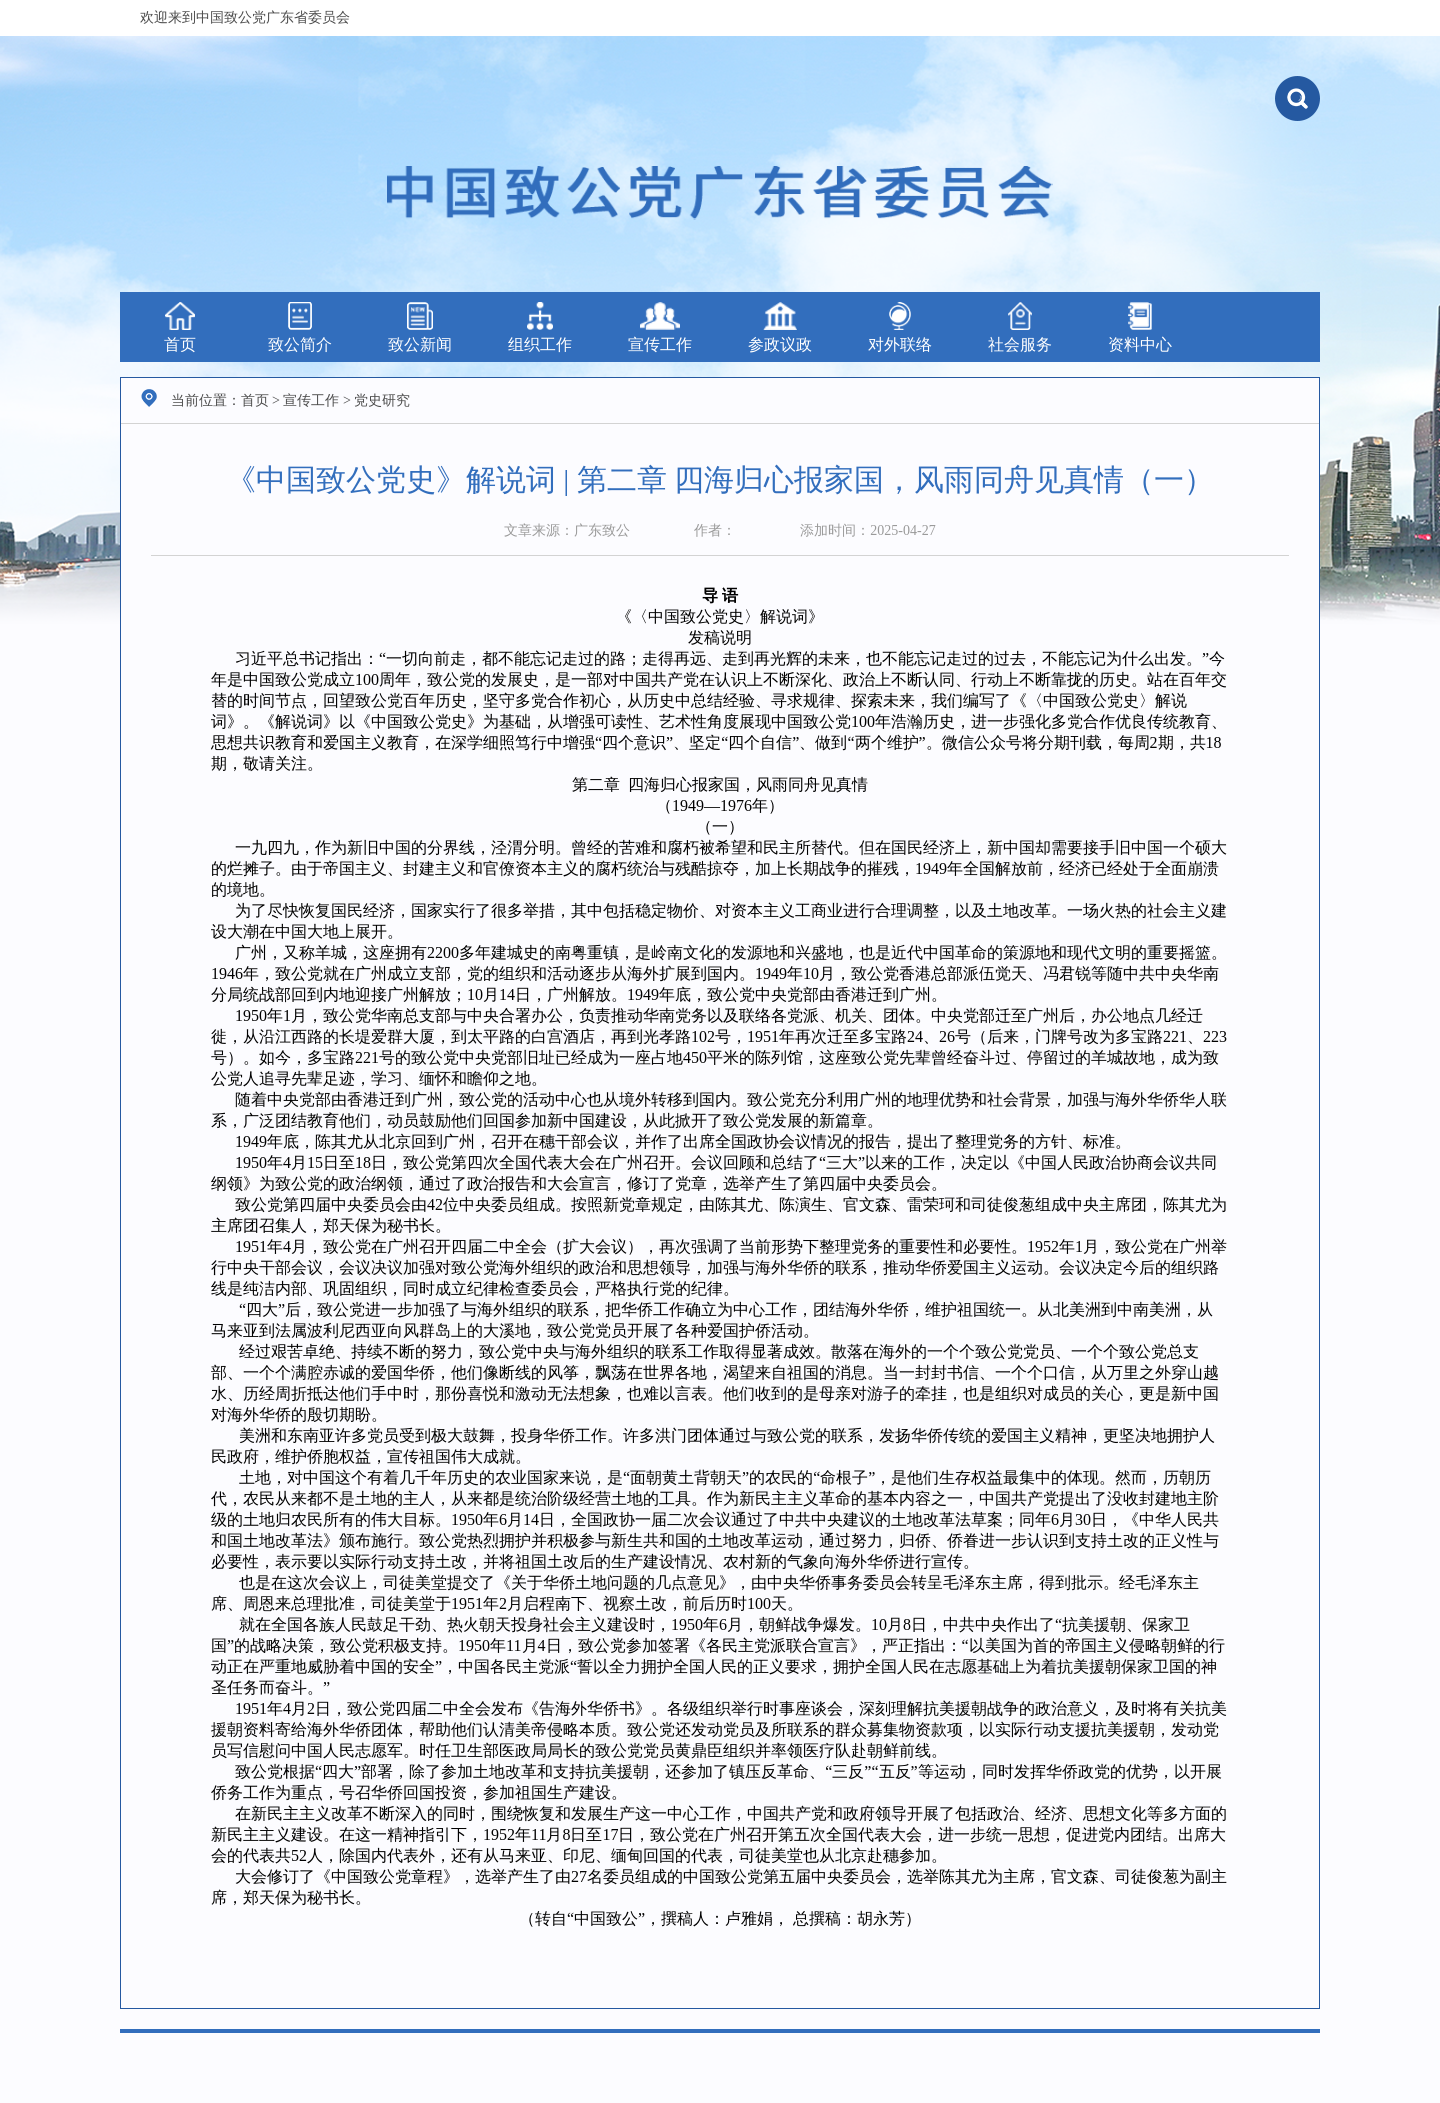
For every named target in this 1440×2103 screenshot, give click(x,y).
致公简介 (300, 327)
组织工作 (540, 327)
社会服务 (1020, 327)
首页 (180, 327)
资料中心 (1140, 327)
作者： (715, 530)
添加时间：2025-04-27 (867, 530)
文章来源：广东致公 (567, 530)
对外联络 (900, 327)
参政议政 (780, 327)
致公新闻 (420, 327)
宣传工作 (660, 327)
